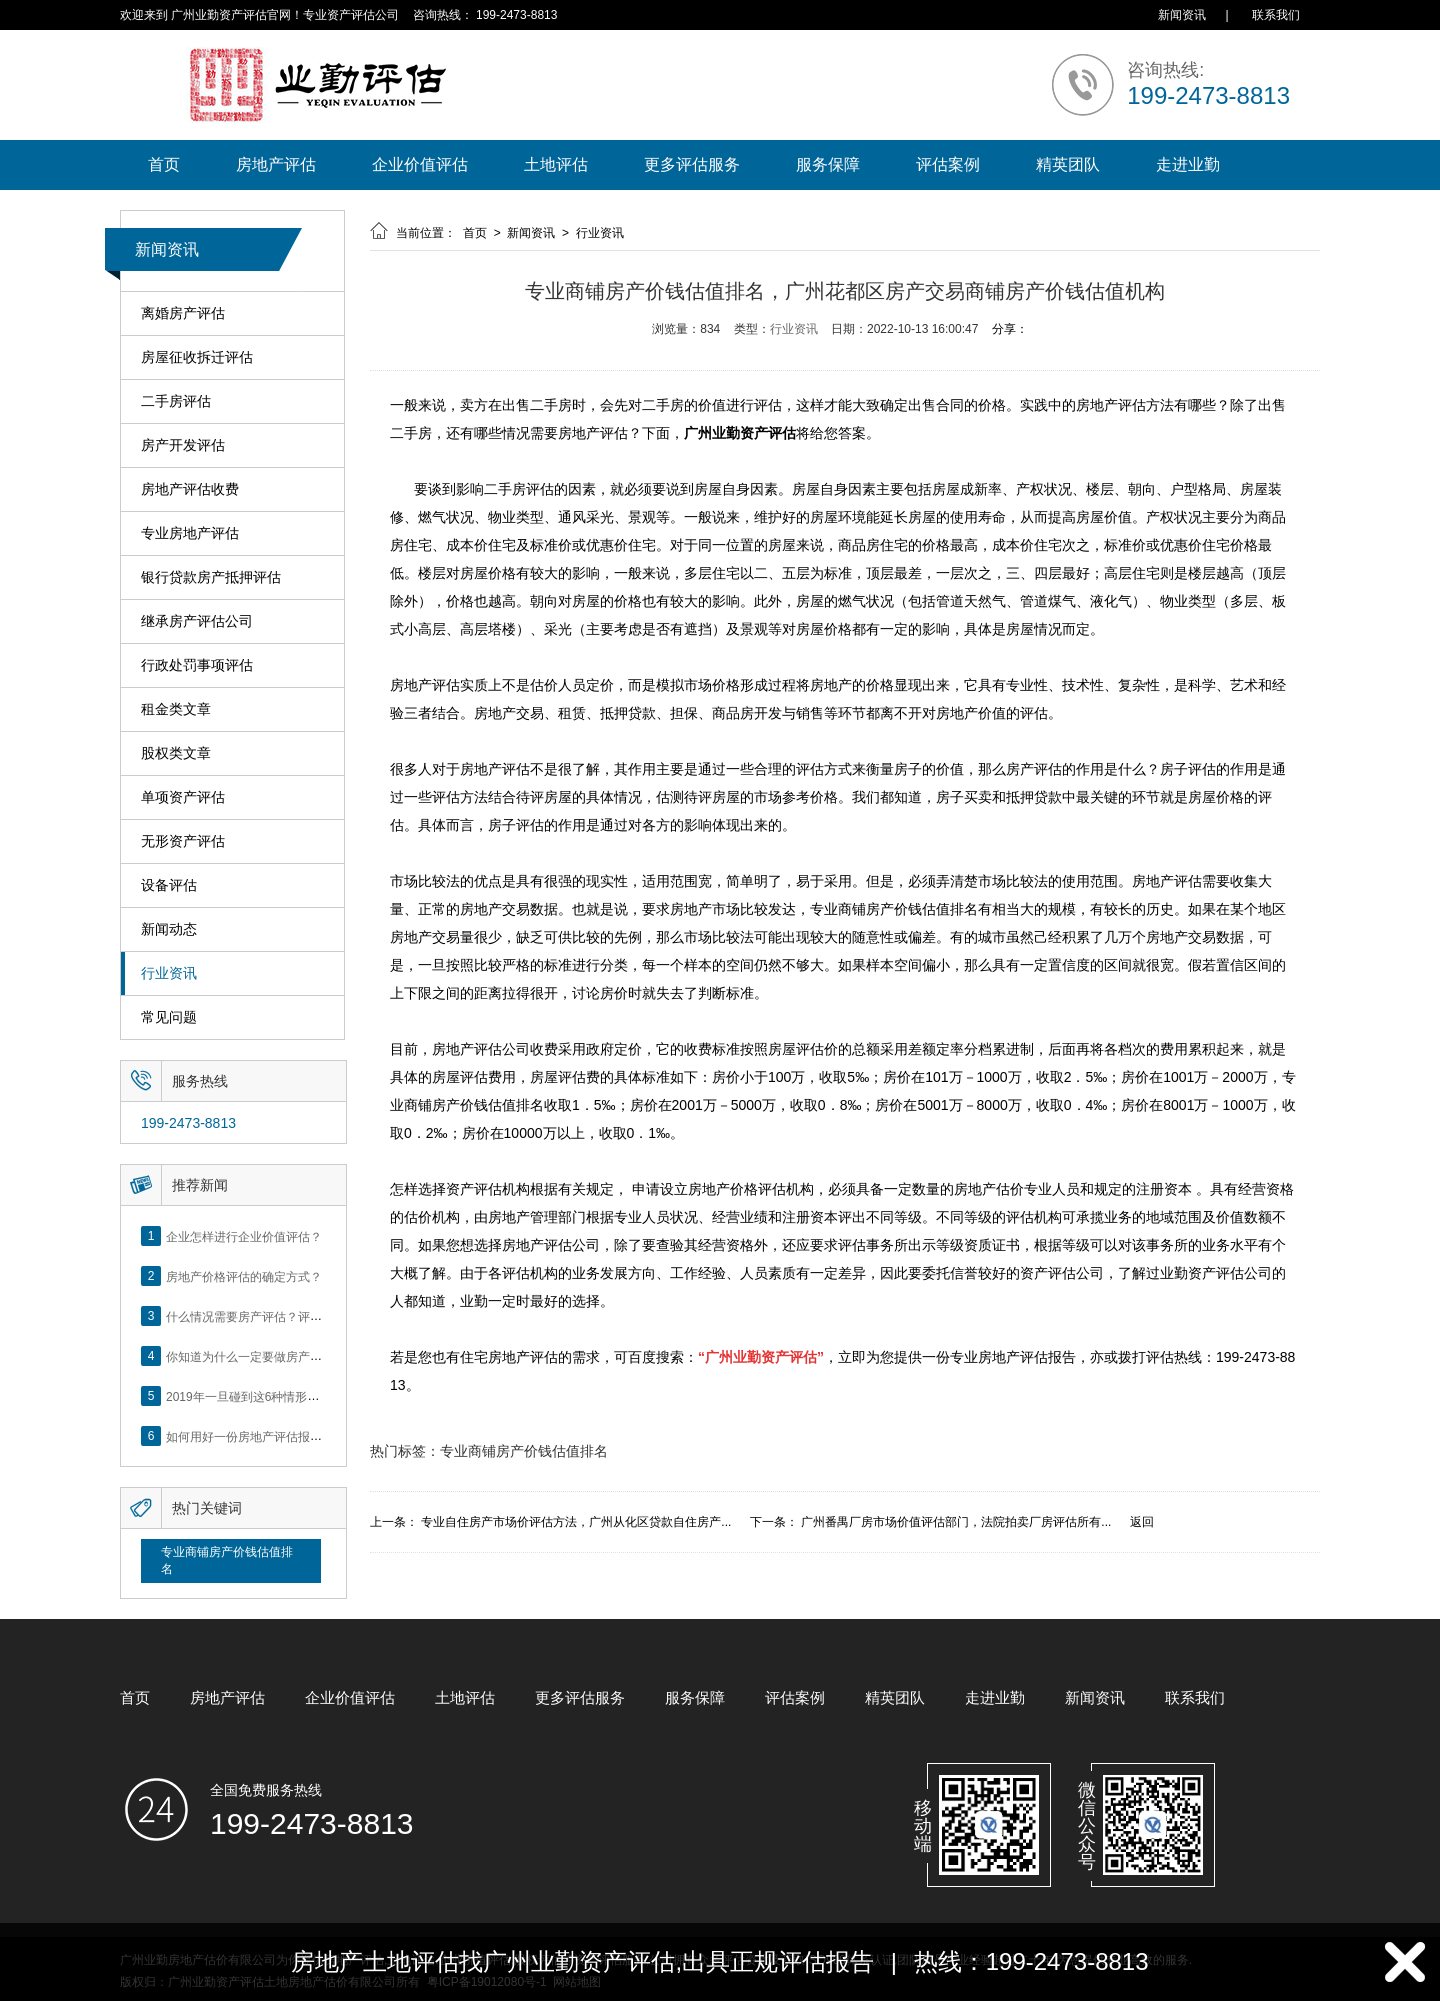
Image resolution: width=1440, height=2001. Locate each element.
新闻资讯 (1182, 15)
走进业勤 (1188, 164)
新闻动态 (169, 929)
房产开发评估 (183, 445)
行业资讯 (169, 973)
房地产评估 (276, 164)
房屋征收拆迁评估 (197, 357)
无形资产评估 (183, 841)
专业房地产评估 (190, 533)
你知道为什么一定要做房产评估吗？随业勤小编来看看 (310, 1356)
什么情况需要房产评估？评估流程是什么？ (280, 1316)
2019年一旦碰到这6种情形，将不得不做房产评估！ (302, 1396)
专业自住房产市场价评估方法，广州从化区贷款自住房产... (576, 1522)
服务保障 (828, 164)
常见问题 (169, 1017)
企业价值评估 (420, 164)
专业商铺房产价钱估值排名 (227, 1560)
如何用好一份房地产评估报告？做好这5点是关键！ (301, 1436)
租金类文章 (176, 709)
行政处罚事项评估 (197, 665)
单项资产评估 (183, 797)
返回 (1142, 1522)
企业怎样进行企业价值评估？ (244, 1236)
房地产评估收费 (190, 489)
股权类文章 (176, 753)
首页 (164, 164)
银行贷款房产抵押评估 (211, 577)
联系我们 (1276, 15)
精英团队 (1068, 164)
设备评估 (169, 885)
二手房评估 (176, 401)
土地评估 (556, 164)
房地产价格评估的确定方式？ (244, 1276)
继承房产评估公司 (197, 621)
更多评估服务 (692, 164)
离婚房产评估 (183, 313)
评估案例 (948, 164)
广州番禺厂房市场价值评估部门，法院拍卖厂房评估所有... (956, 1522)
